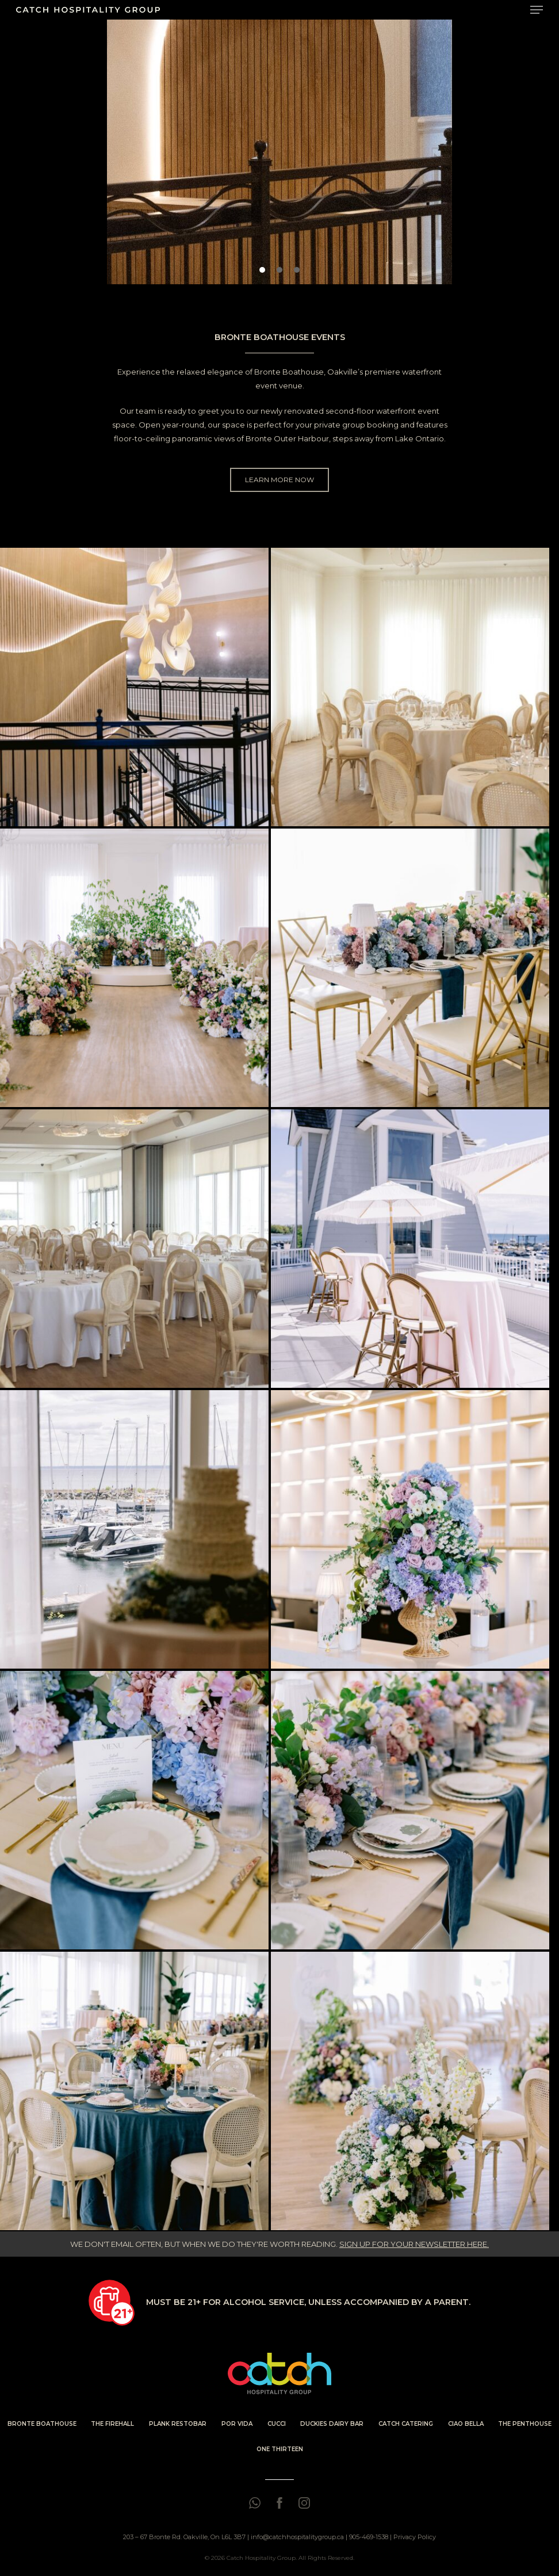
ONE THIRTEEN (279, 2449)
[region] (279, 152)
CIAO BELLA (466, 2424)
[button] (262, 270)
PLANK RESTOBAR (177, 2424)
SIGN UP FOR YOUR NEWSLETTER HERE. (414, 2244)
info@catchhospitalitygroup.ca (297, 2537)
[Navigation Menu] (536, 10)
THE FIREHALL (112, 2424)
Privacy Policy (414, 2537)
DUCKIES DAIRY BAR (331, 2424)
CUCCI (276, 2424)
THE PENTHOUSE (525, 2424)
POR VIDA (236, 2424)
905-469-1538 (368, 2537)
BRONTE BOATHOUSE (41, 2424)
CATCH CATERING (405, 2424)
